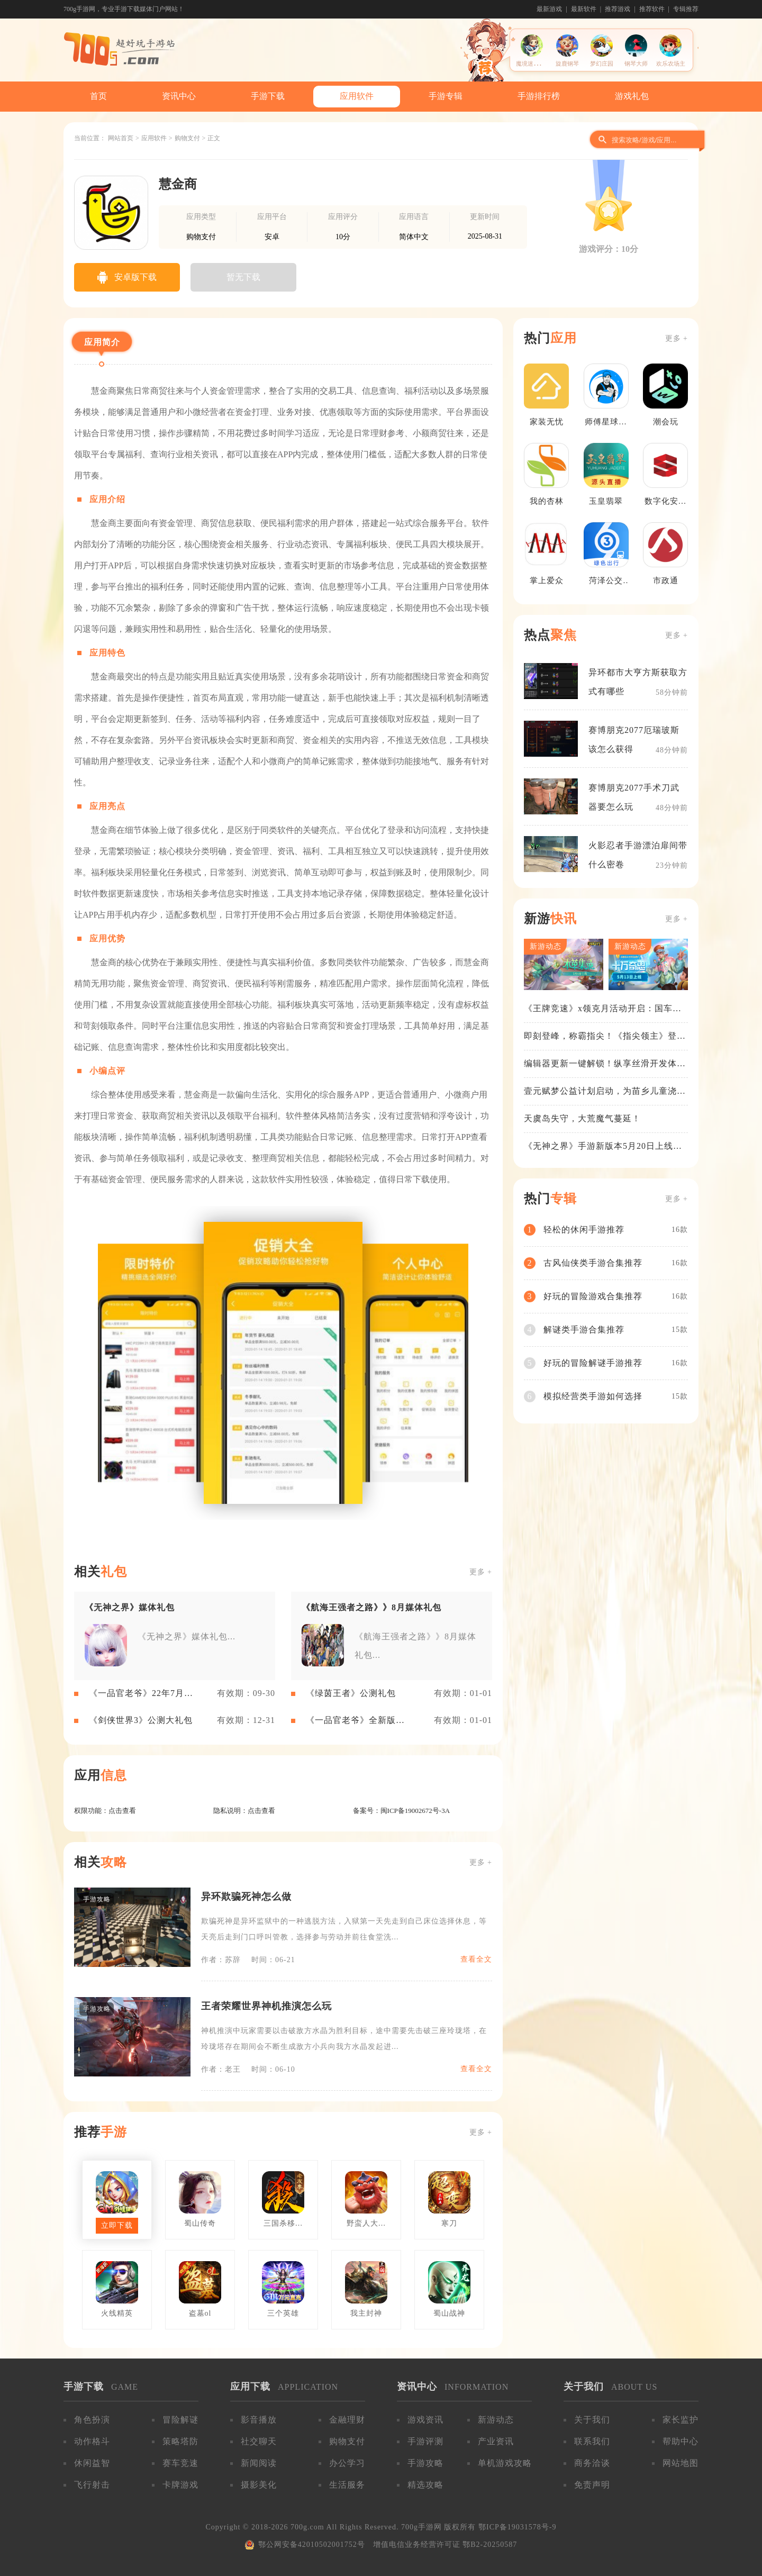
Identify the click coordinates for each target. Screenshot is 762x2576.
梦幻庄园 (601, 63)
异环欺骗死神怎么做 (246, 1896)
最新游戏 (549, 9)
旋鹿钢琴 (567, 63)
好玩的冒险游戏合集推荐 (592, 1296)
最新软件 (583, 9)
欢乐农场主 (670, 63)
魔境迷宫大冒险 (536, 63)
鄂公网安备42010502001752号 (311, 2544)
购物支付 (187, 138)
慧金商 (178, 184)
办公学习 (347, 2463)
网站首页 (120, 138)
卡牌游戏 (180, 2484)
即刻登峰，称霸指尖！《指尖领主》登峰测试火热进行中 (605, 1036)
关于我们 (592, 2419)
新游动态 (496, 2419)
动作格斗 (92, 2441)
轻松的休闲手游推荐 (583, 1229)
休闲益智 (92, 2463)
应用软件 (357, 96)
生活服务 (347, 2484)
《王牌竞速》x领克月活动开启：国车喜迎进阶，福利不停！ (603, 1009)
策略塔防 (180, 2441)
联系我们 (592, 2441)
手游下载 (268, 96)
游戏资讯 (425, 2419)
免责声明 (592, 2484)
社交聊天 (259, 2441)
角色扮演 (92, 2419)
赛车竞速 (180, 2463)
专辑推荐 (685, 9)
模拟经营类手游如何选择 (592, 1396)
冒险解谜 (180, 2419)
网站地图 (680, 2463)
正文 (213, 138)
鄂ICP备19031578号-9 (517, 2527)
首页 (98, 96)
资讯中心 (179, 96)
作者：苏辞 (221, 1960)
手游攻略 (425, 2463)
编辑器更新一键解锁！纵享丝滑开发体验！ (600, 1064)
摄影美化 (259, 2484)
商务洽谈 (592, 2463)
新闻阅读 (259, 2463)
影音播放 (259, 2419)
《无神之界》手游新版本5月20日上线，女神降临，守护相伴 (603, 1146)
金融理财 (347, 2419)
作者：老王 (221, 2069)
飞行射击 (92, 2484)
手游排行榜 (539, 96)
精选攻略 (425, 2484)
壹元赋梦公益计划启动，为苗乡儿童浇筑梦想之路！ (605, 1091)
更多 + (480, 1572)
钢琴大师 (636, 63)
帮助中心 (680, 2441)
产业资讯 (496, 2441)
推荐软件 (652, 9)
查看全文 (476, 1959)
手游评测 (425, 2441)
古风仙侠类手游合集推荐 (592, 1262)
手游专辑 (445, 96)
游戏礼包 (632, 96)
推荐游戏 (617, 9)
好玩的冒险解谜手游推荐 (592, 1362)
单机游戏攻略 (505, 2463)
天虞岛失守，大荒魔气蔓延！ (582, 1118)
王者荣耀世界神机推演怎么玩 (266, 2006)
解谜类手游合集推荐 (583, 1329)
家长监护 (680, 2419)
